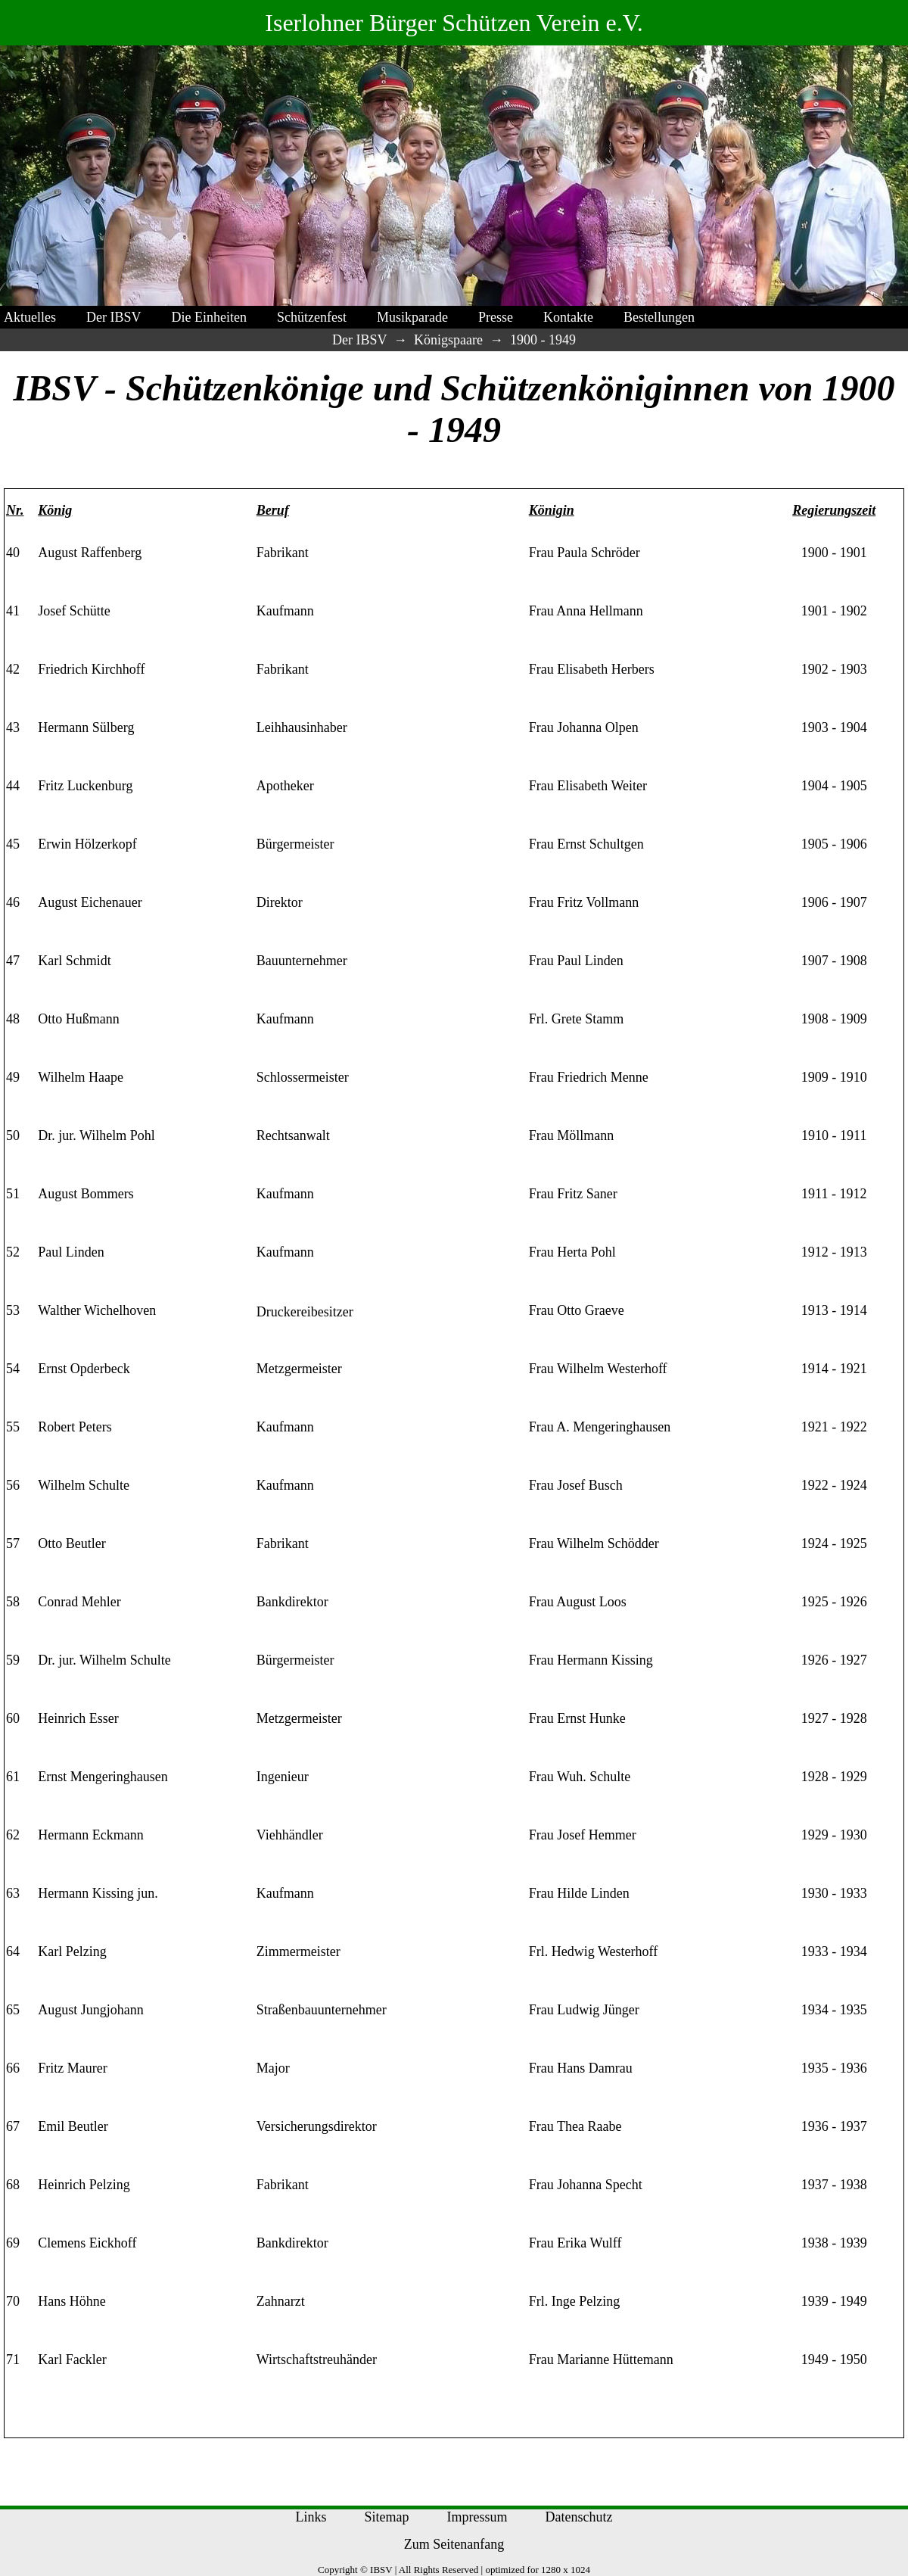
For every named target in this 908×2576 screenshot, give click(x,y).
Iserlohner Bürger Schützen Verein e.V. (453, 22)
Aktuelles (30, 317)
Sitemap (387, 2517)
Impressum (477, 2517)
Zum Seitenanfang (454, 2544)
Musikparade (412, 317)
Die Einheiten (209, 317)
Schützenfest (312, 317)
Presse (495, 317)
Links (311, 2517)
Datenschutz (579, 2517)
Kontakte (568, 317)
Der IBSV (113, 317)
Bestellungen (659, 317)
